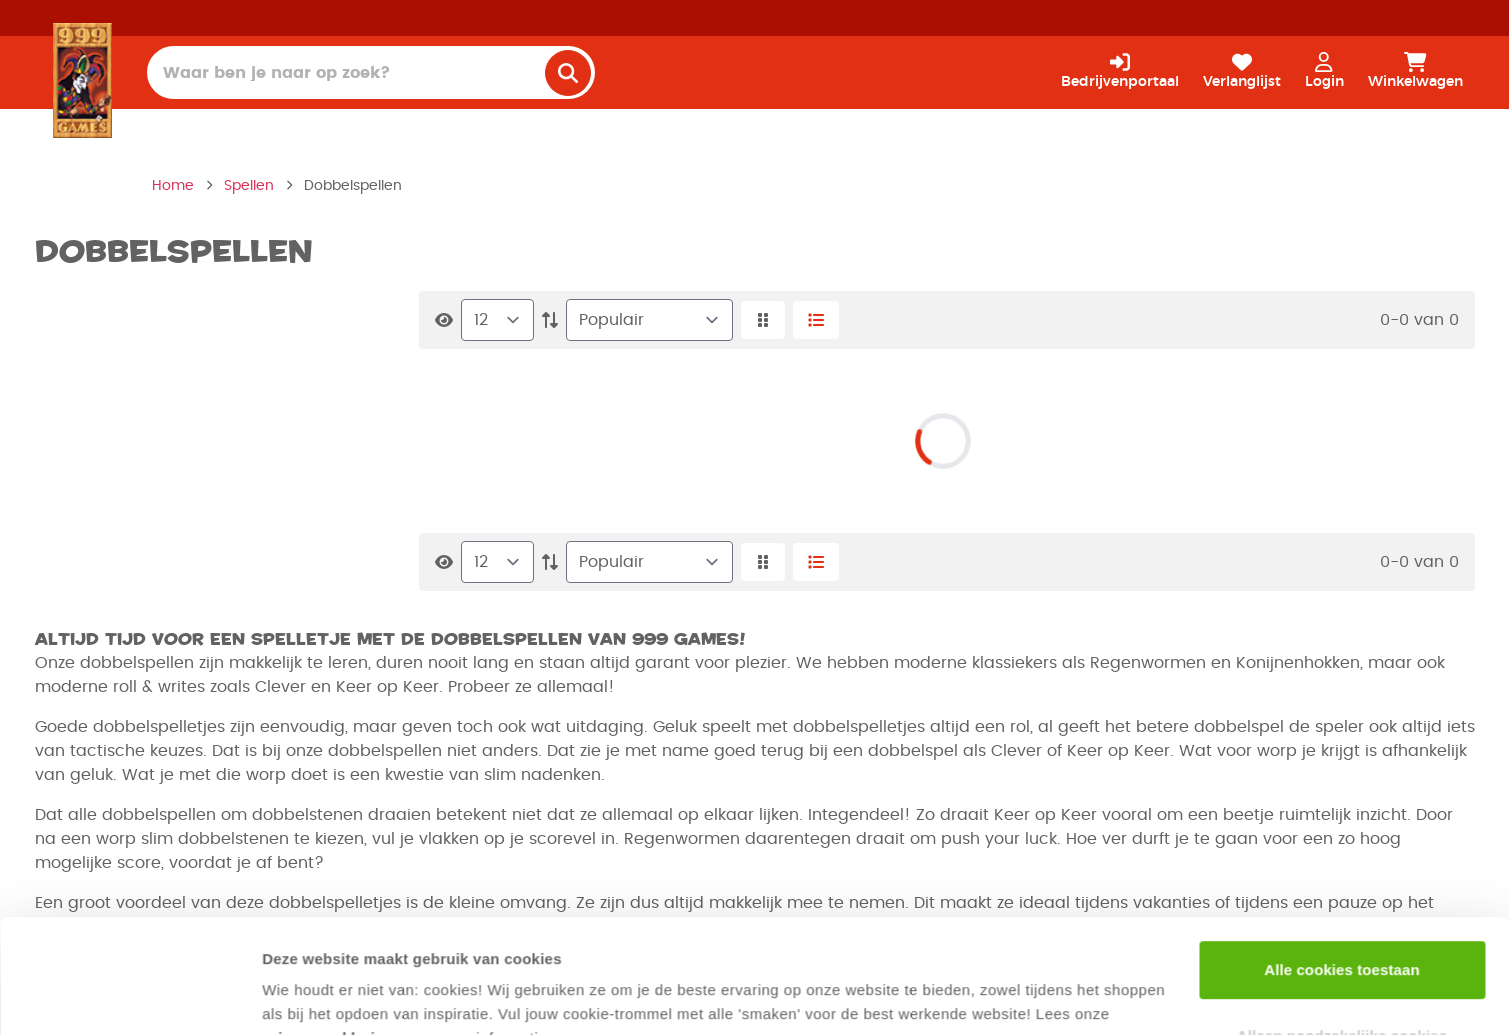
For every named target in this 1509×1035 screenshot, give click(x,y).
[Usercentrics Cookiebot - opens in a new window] (129, 996)
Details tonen (309, 995)
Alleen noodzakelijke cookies (1342, 937)
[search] (568, 73)
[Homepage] (82, 80)
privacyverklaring (328, 940)
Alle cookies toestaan (1342, 872)
